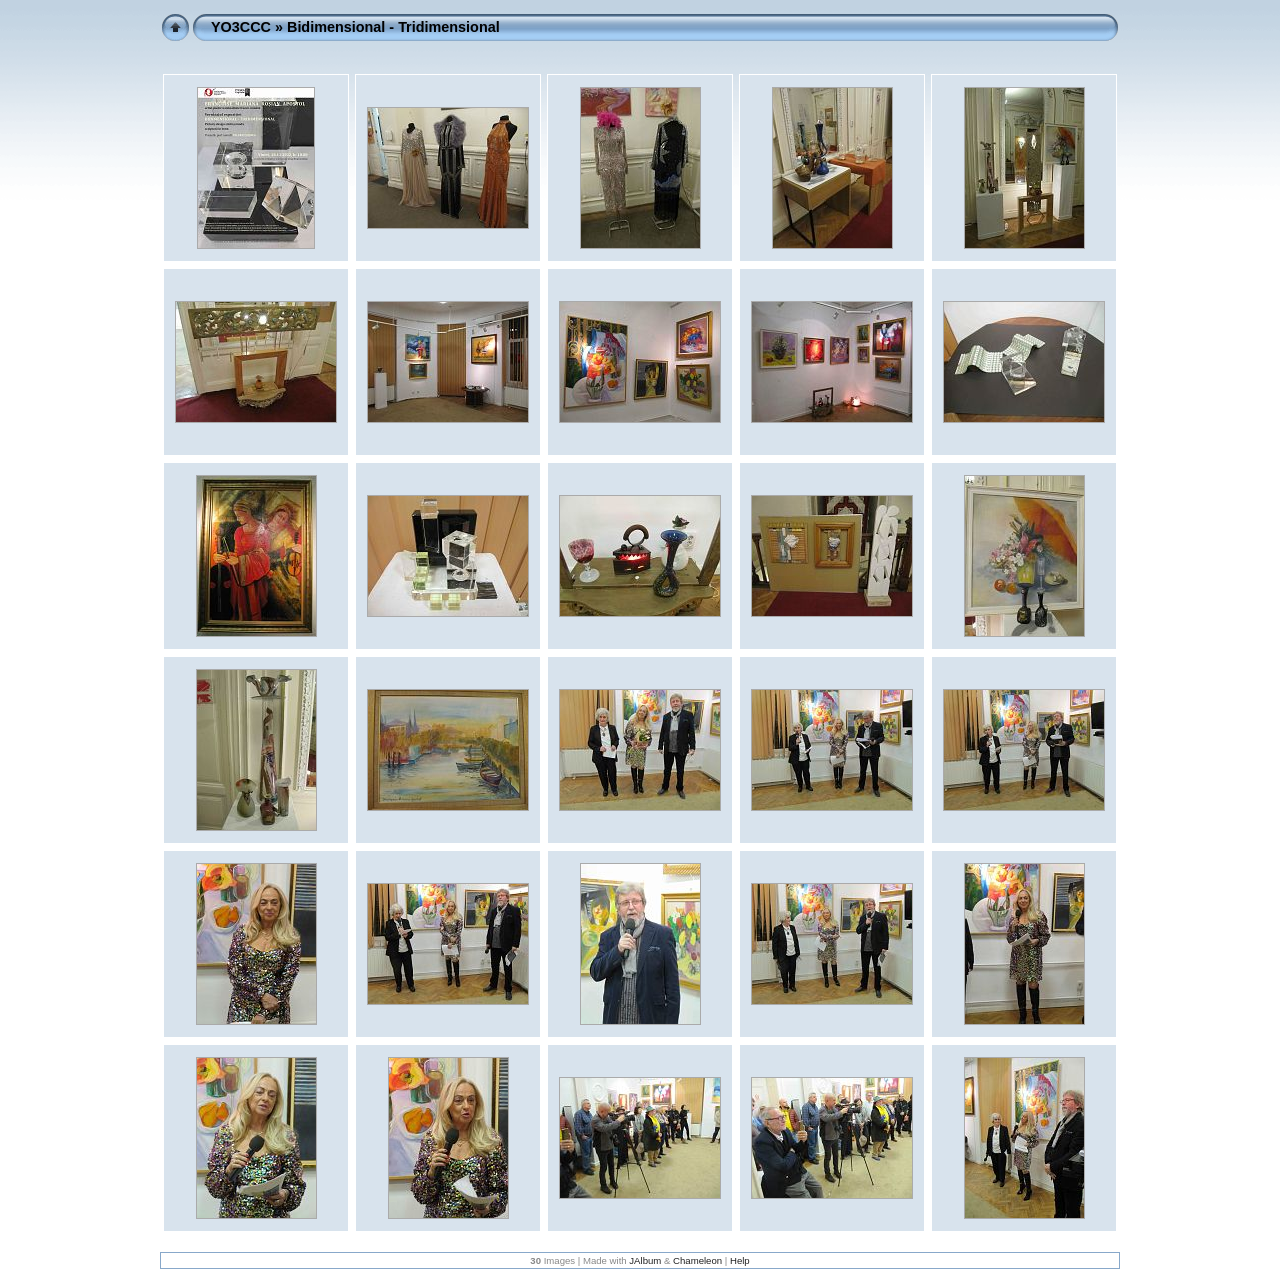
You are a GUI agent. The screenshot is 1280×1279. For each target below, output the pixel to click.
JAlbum (645, 1260)
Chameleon (697, 1260)
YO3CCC (241, 27)
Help (740, 1260)
